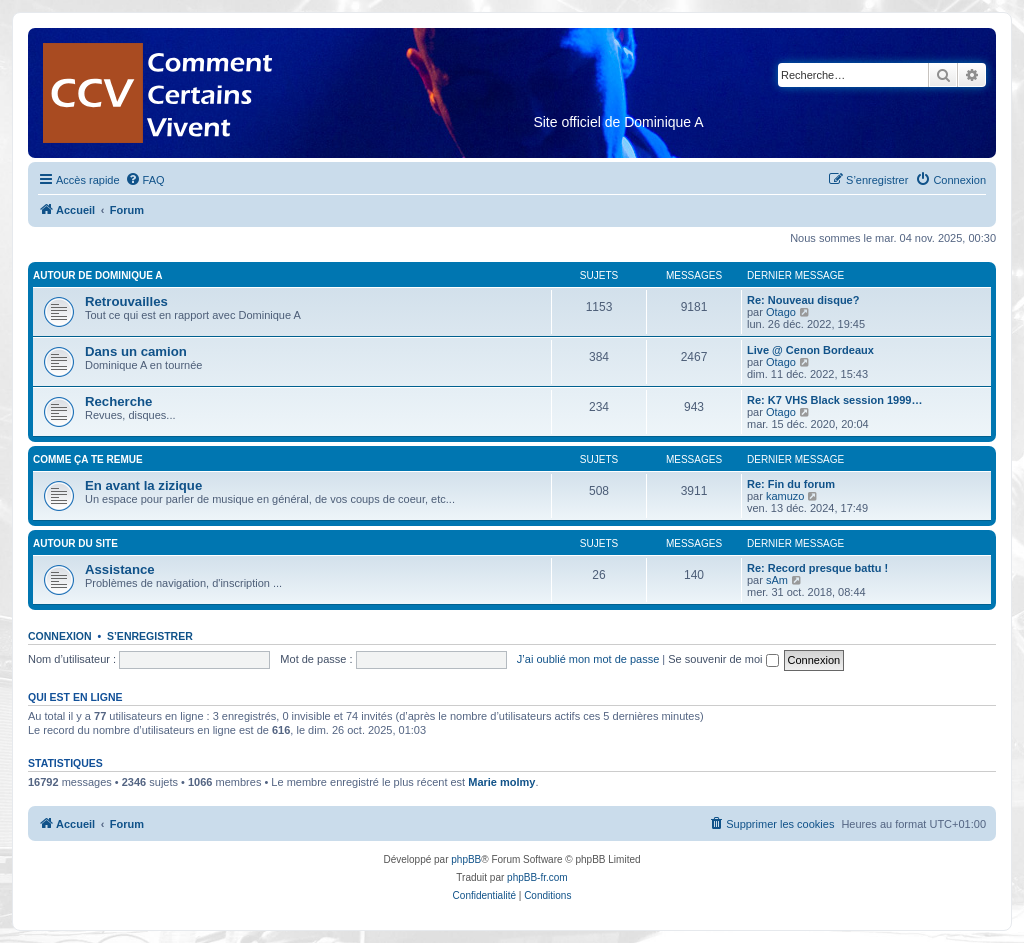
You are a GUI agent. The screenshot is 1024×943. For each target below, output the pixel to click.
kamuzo (785, 496)
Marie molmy (501, 782)
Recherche (118, 401)
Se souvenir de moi (723, 659)
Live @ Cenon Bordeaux (810, 350)
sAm (777, 580)
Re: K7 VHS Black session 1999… (834, 400)
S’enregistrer (150, 636)
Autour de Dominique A (97, 275)
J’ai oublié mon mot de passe (588, 659)
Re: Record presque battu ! (817, 568)
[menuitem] (145, 180)
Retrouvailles (126, 301)
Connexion (60, 636)
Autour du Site (75, 543)
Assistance (120, 569)
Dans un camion (136, 351)
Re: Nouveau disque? (803, 300)
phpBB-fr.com (537, 877)
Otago (781, 312)
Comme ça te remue (88, 459)
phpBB (466, 859)
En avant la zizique (143, 485)
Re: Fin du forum (791, 484)
